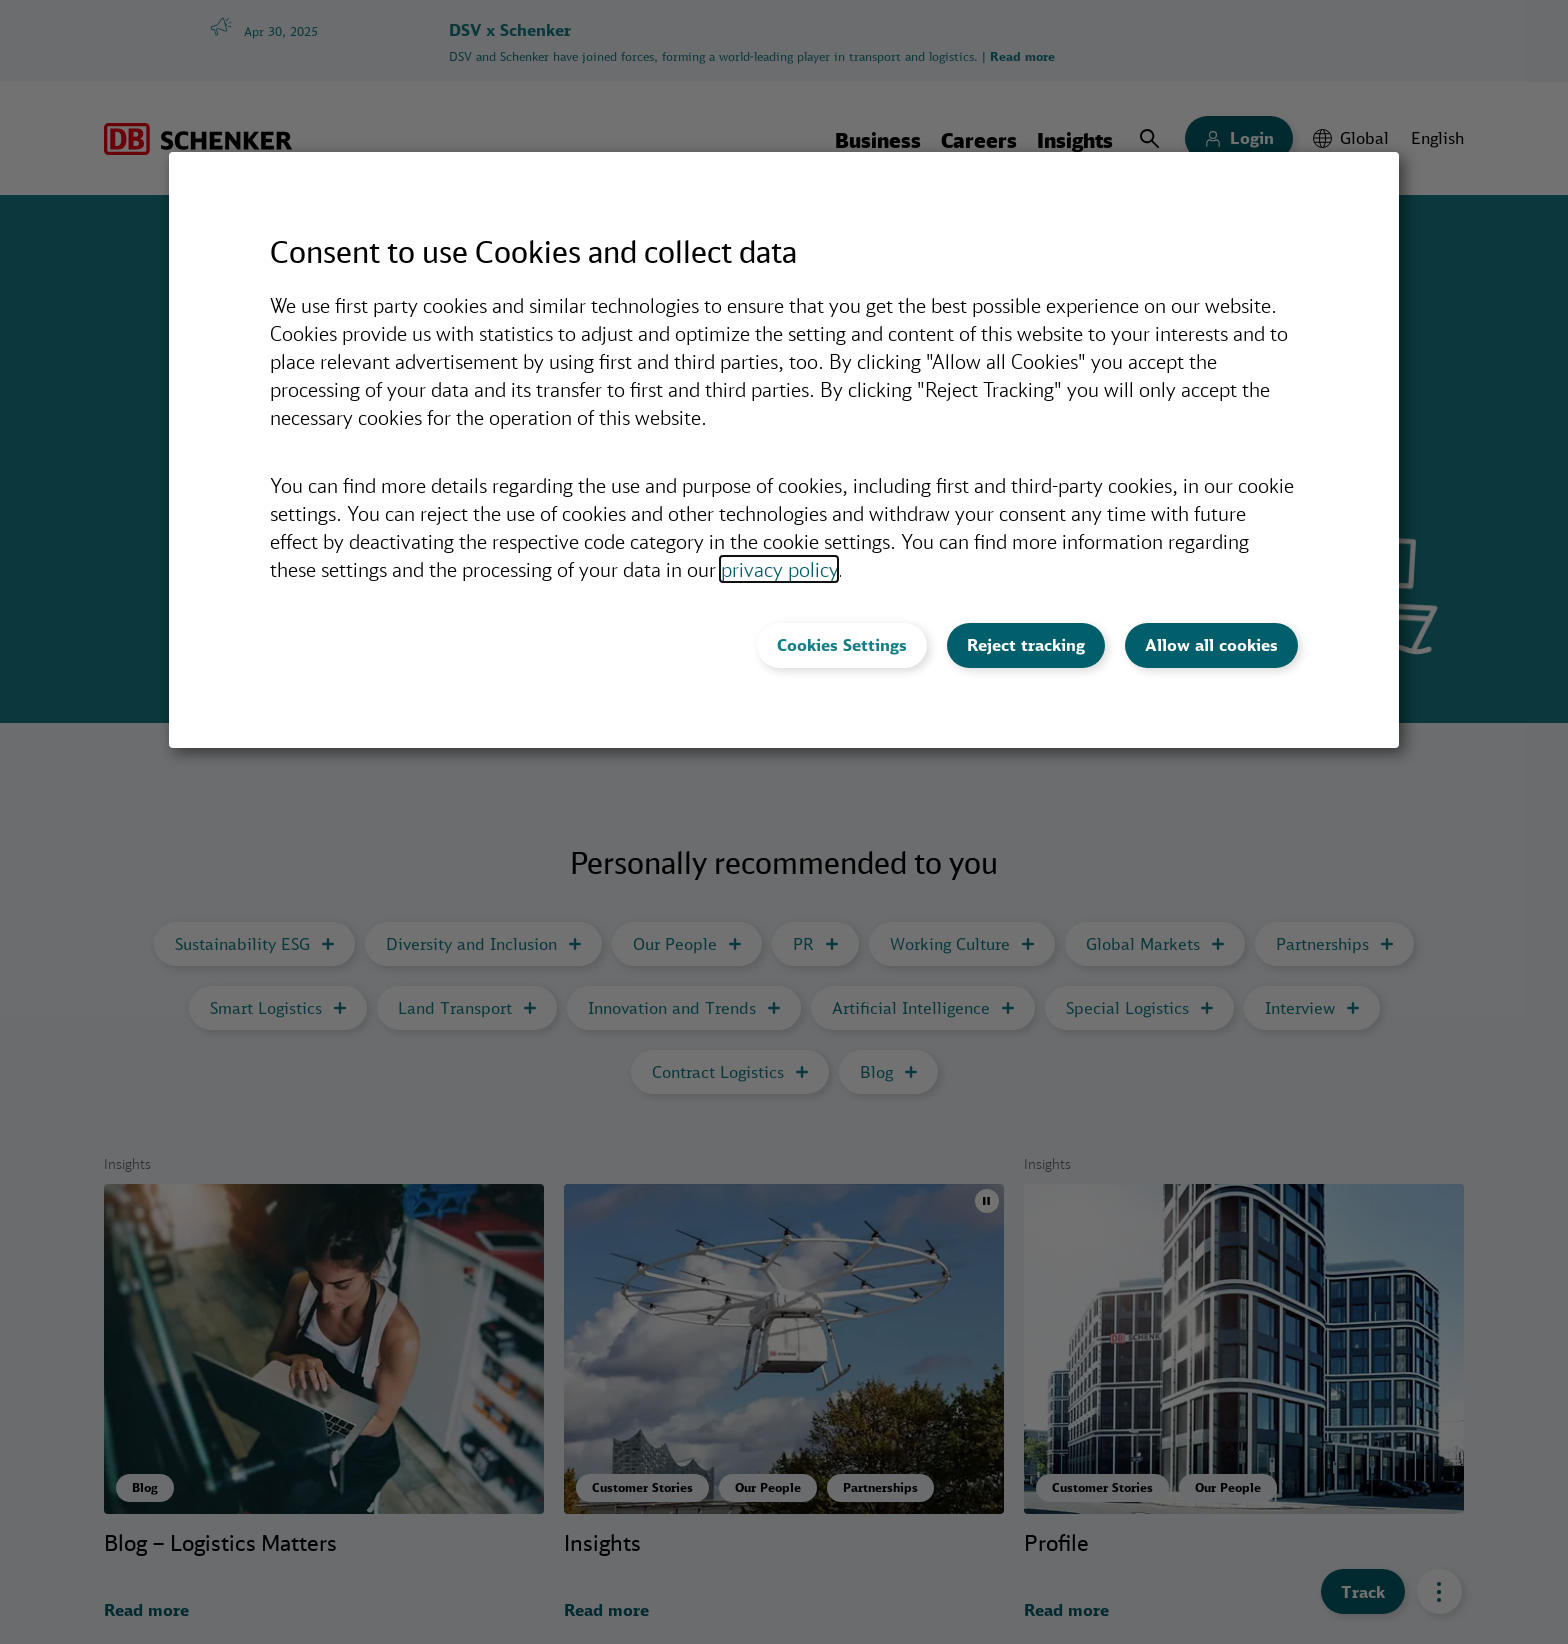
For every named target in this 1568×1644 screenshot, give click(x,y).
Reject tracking (1026, 645)
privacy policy (779, 569)
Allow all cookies (1211, 645)
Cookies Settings (842, 645)
